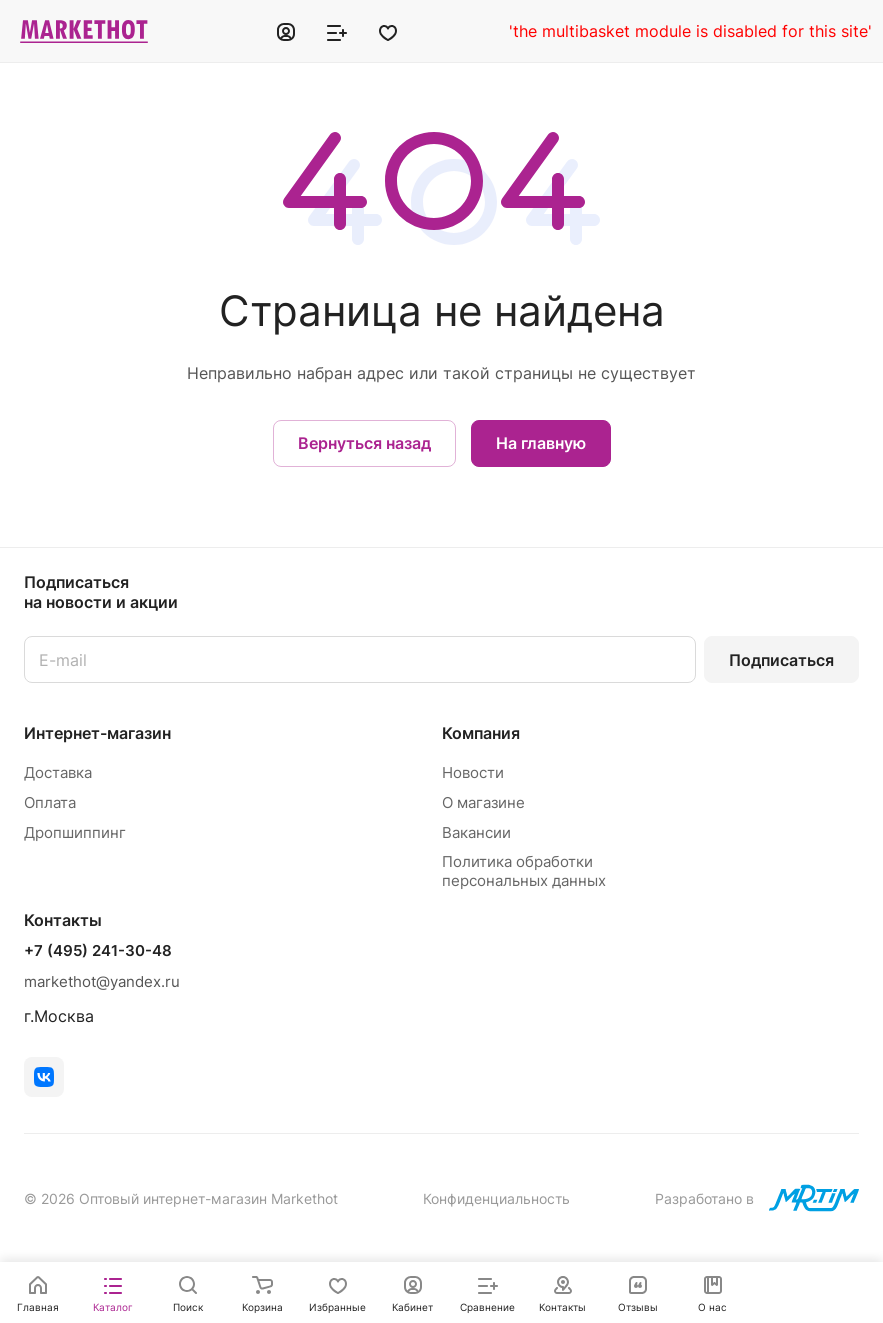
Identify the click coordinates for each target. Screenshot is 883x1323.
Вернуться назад (364, 443)
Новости (473, 772)
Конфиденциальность (496, 1198)
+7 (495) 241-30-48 (98, 951)
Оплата (50, 802)
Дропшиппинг (75, 832)
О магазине (483, 802)
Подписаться (781, 660)
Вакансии (476, 832)
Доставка (58, 772)
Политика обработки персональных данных (524, 871)
